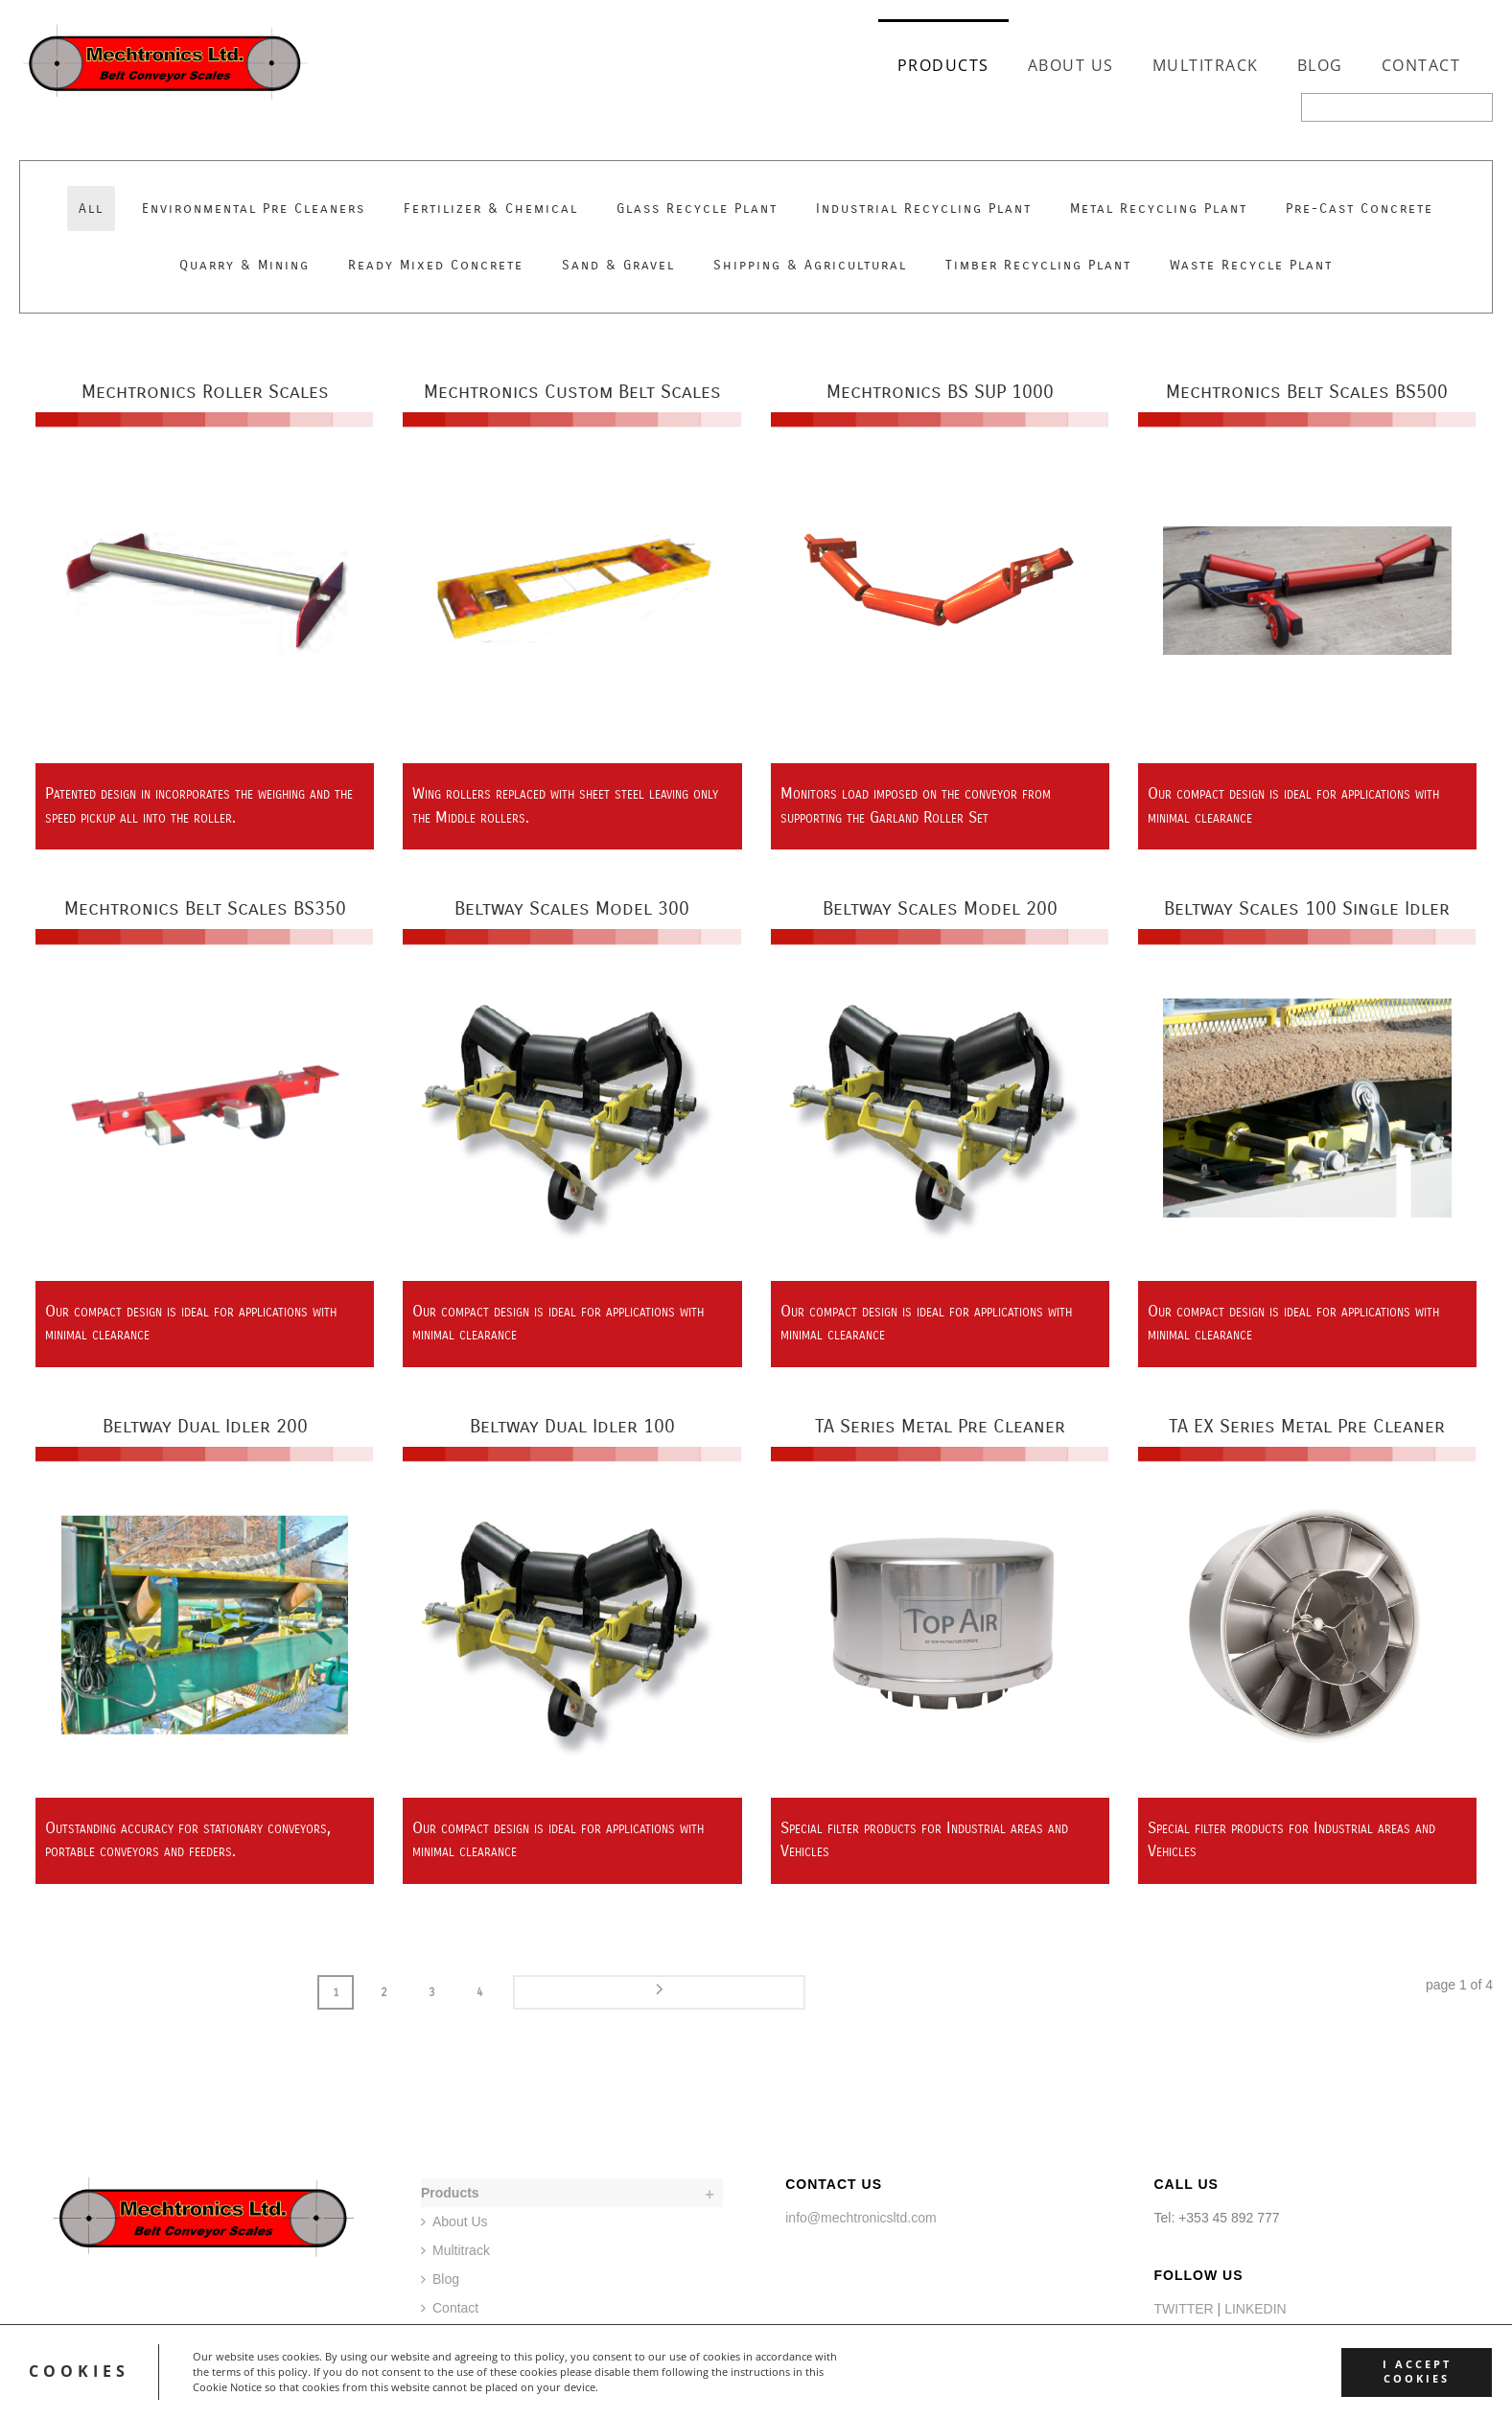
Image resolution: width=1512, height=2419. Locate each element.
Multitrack (1205, 65)
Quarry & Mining (244, 265)
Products (943, 65)
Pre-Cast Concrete (1359, 208)
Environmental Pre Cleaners (253, 208)
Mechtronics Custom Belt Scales (572, 392)
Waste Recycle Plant (1251, 265)
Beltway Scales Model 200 (940, 908)
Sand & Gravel (618, 265)
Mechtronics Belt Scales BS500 (1307, 392)
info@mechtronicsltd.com (860, 2215)
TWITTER (1183, 2306)
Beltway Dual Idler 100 (572, 1426)
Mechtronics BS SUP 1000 (940, 392)
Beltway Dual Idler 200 (205, 1426)
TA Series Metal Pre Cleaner (940, 1426)
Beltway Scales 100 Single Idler (1307, 908)
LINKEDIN (1255, 2306)
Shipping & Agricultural (810, 265)
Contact (1421, 65)
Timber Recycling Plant (1038, 265)
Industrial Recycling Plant (924, 208)
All (91, 208)
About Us (1071, 65)
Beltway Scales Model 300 (571, 908)
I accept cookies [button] (1406, 2371)
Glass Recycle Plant (697, 208)
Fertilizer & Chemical (491, 208)
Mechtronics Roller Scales (205, 392)
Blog (1320, 65)
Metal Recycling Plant (1158, 208)
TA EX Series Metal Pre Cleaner (1307, 1426)
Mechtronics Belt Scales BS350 (205, 908)
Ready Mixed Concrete (435, 265)
